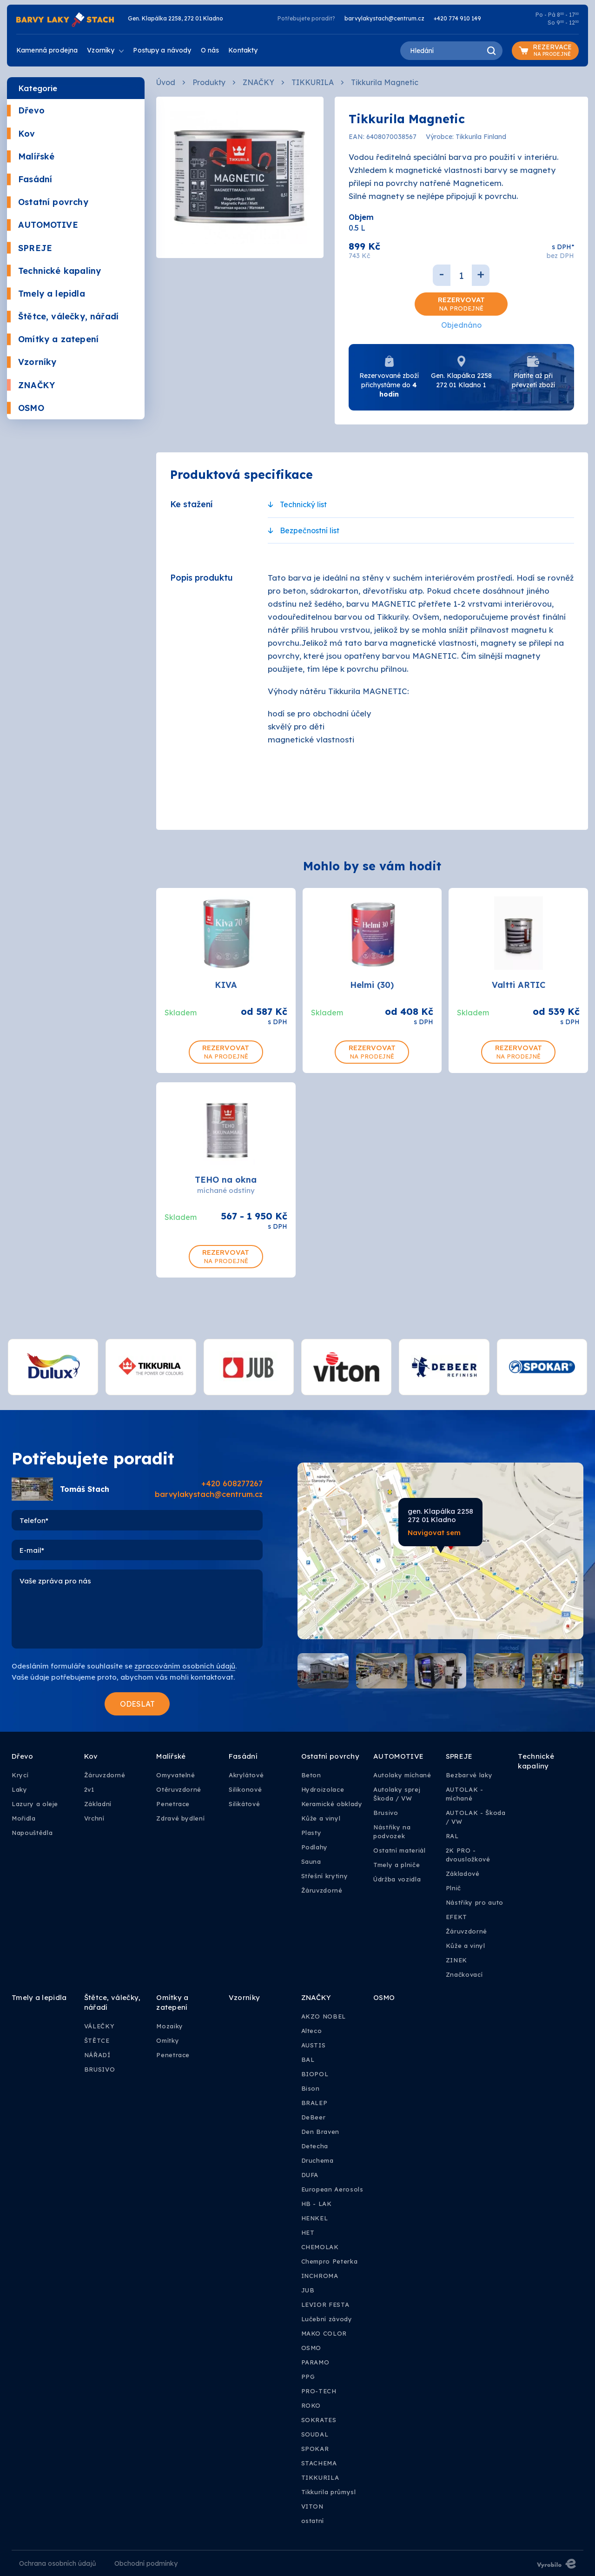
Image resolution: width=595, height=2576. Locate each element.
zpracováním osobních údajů (184, 1666)
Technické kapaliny (54, 271)
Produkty (208, 82)
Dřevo (26, 110)
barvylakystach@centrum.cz (384, 18)
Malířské (30, 156)
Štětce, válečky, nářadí (63, 316)
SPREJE (29, 248)
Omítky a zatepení (53, 339)
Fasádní (29, 179)
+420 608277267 (232, 1483)
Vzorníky (31, 362)
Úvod (165, 82)
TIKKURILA (312, 82)
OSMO (25, 408)
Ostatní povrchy (47, 202)
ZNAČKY (31, 385)
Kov (21, 133)
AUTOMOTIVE (42, 225)
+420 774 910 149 (457, 18)
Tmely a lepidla (46, 293)
